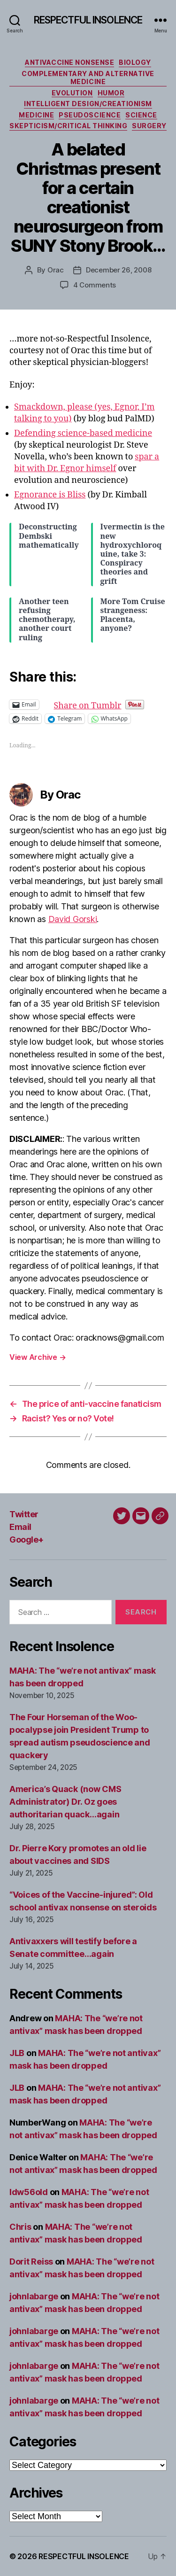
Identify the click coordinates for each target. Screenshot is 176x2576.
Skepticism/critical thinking (68, 126)
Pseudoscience (90, 115)
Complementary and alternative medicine (88, 78)
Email (20, 1527)
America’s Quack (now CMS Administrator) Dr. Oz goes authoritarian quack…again (65, 1801)
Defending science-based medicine (83, 433)
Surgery (149, 126)
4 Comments (94, 284)
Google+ (26, 1539)
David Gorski (72, 919)
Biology (135, 62)
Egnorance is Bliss (49, 494)
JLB (16, 2053)
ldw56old (28, 2192)
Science (141, 115)
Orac (55, 269)
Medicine (36, 115)
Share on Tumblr (118, 704)
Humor (111, 93)
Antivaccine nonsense (69, 62)
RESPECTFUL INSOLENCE (88, 20)
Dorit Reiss (31, 2261)
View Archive (37, 1357)
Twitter (23, 1514)
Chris (20, 2227)
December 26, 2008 (119, 269)
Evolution (72, 93)
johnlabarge (33, 2296)
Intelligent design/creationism (88, 104)
